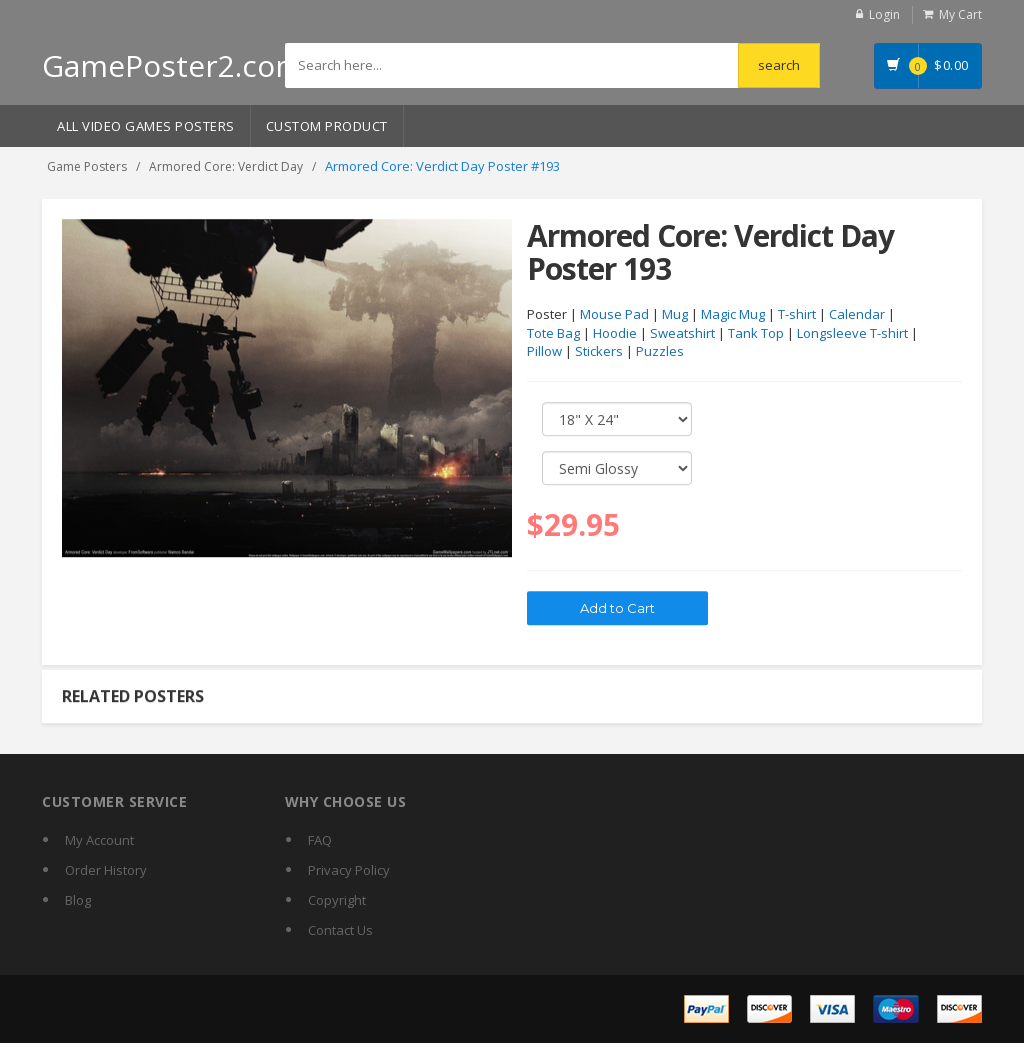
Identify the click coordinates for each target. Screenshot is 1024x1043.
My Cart (960, 14)
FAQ (320, 840)
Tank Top (756, 334)
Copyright (337, 900)
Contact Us (340, 930)
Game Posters (87, 166)
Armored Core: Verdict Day (226, 166)
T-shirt (797, 315)
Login (884, 14)
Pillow (544, 352)
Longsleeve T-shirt (852, 334)
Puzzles (660, 352)
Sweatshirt (682, 334)
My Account (99, 840)
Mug (675, 315)
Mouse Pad (614, 315)
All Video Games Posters (146, 126)
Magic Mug (733, 315)
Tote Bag (553, 334)
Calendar (857, 315)
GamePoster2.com (172, 65)
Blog (78, 900)
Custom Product (327, 126)
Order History (106, 870)
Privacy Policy (349, 870)
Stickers (599, 352)
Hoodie (615, 334)
